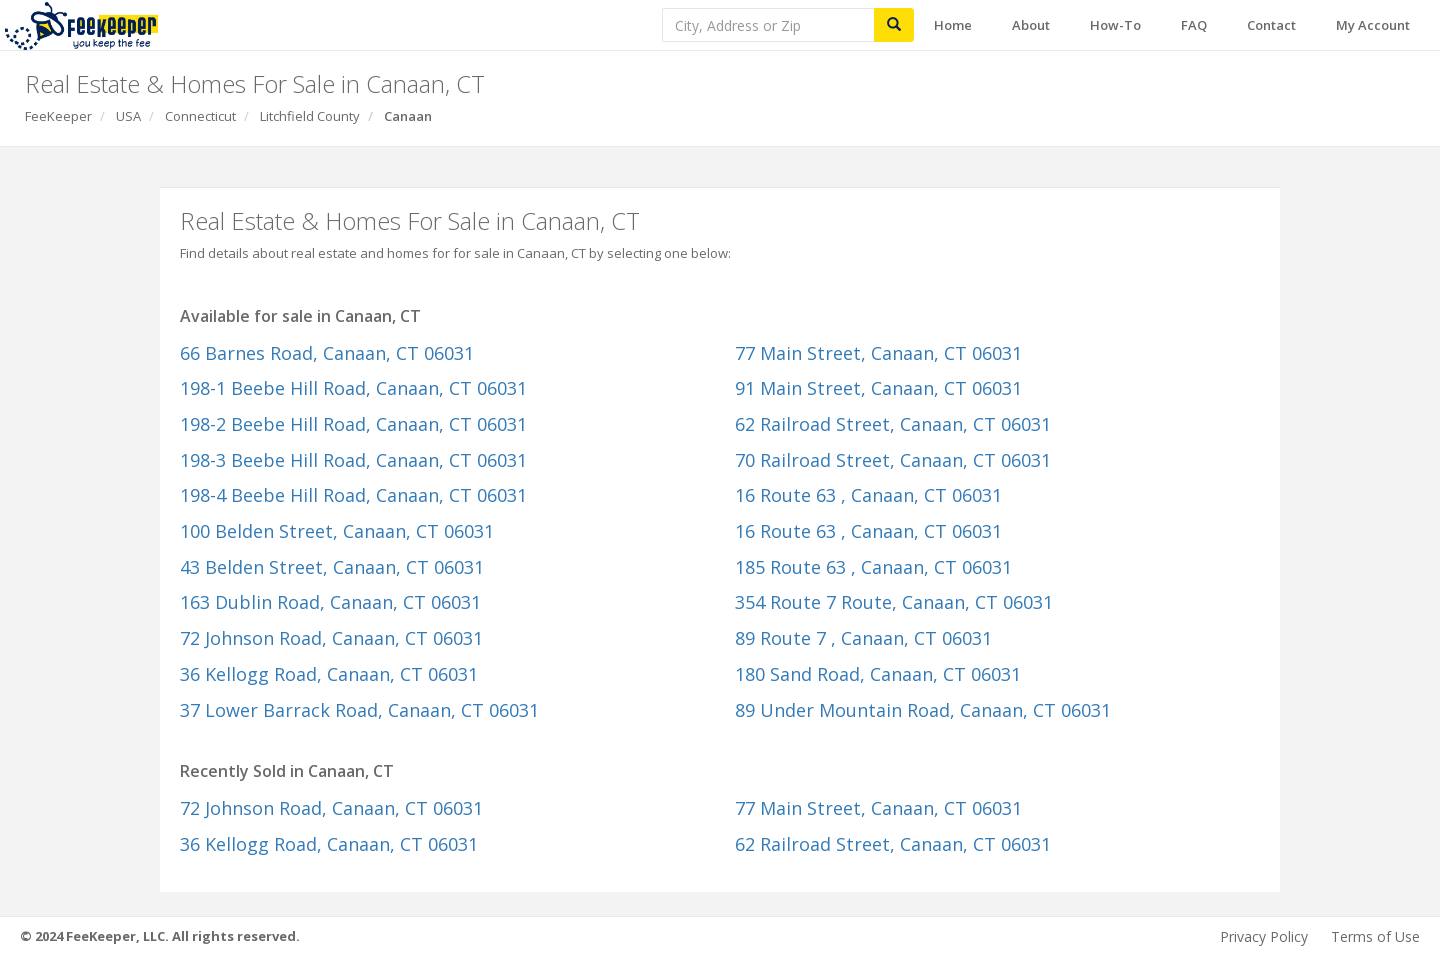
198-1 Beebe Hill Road (353, 388)
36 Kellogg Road (329, 674)
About (1031, 25)
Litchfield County (310, 116)
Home (953, 25)
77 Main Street (878, 353)
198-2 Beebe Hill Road (353, 424)
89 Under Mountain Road (923, 710)
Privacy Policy (1264, 936)
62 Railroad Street (893, 424)
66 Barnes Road (327, 353)
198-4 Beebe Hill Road (353, 495)
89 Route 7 (863, 638)
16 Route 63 (868, 495)
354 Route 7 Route (894, 602)
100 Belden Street (337, 531)
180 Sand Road (878, 674)
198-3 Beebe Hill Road (353, 460)
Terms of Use (1375, 936)
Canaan (408, 116)
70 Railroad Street (893, 460)
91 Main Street (878, 388)
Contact (1271, 25)
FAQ (1194, 25)
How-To (1115, 25)
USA (128, 116)
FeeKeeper (58, 116)
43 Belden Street (332, 567)
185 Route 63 (873, 567)
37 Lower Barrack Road (359, 710)
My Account (1373, 25)
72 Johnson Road (331, 638)
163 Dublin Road (330, 602)
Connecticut (200, 116)
